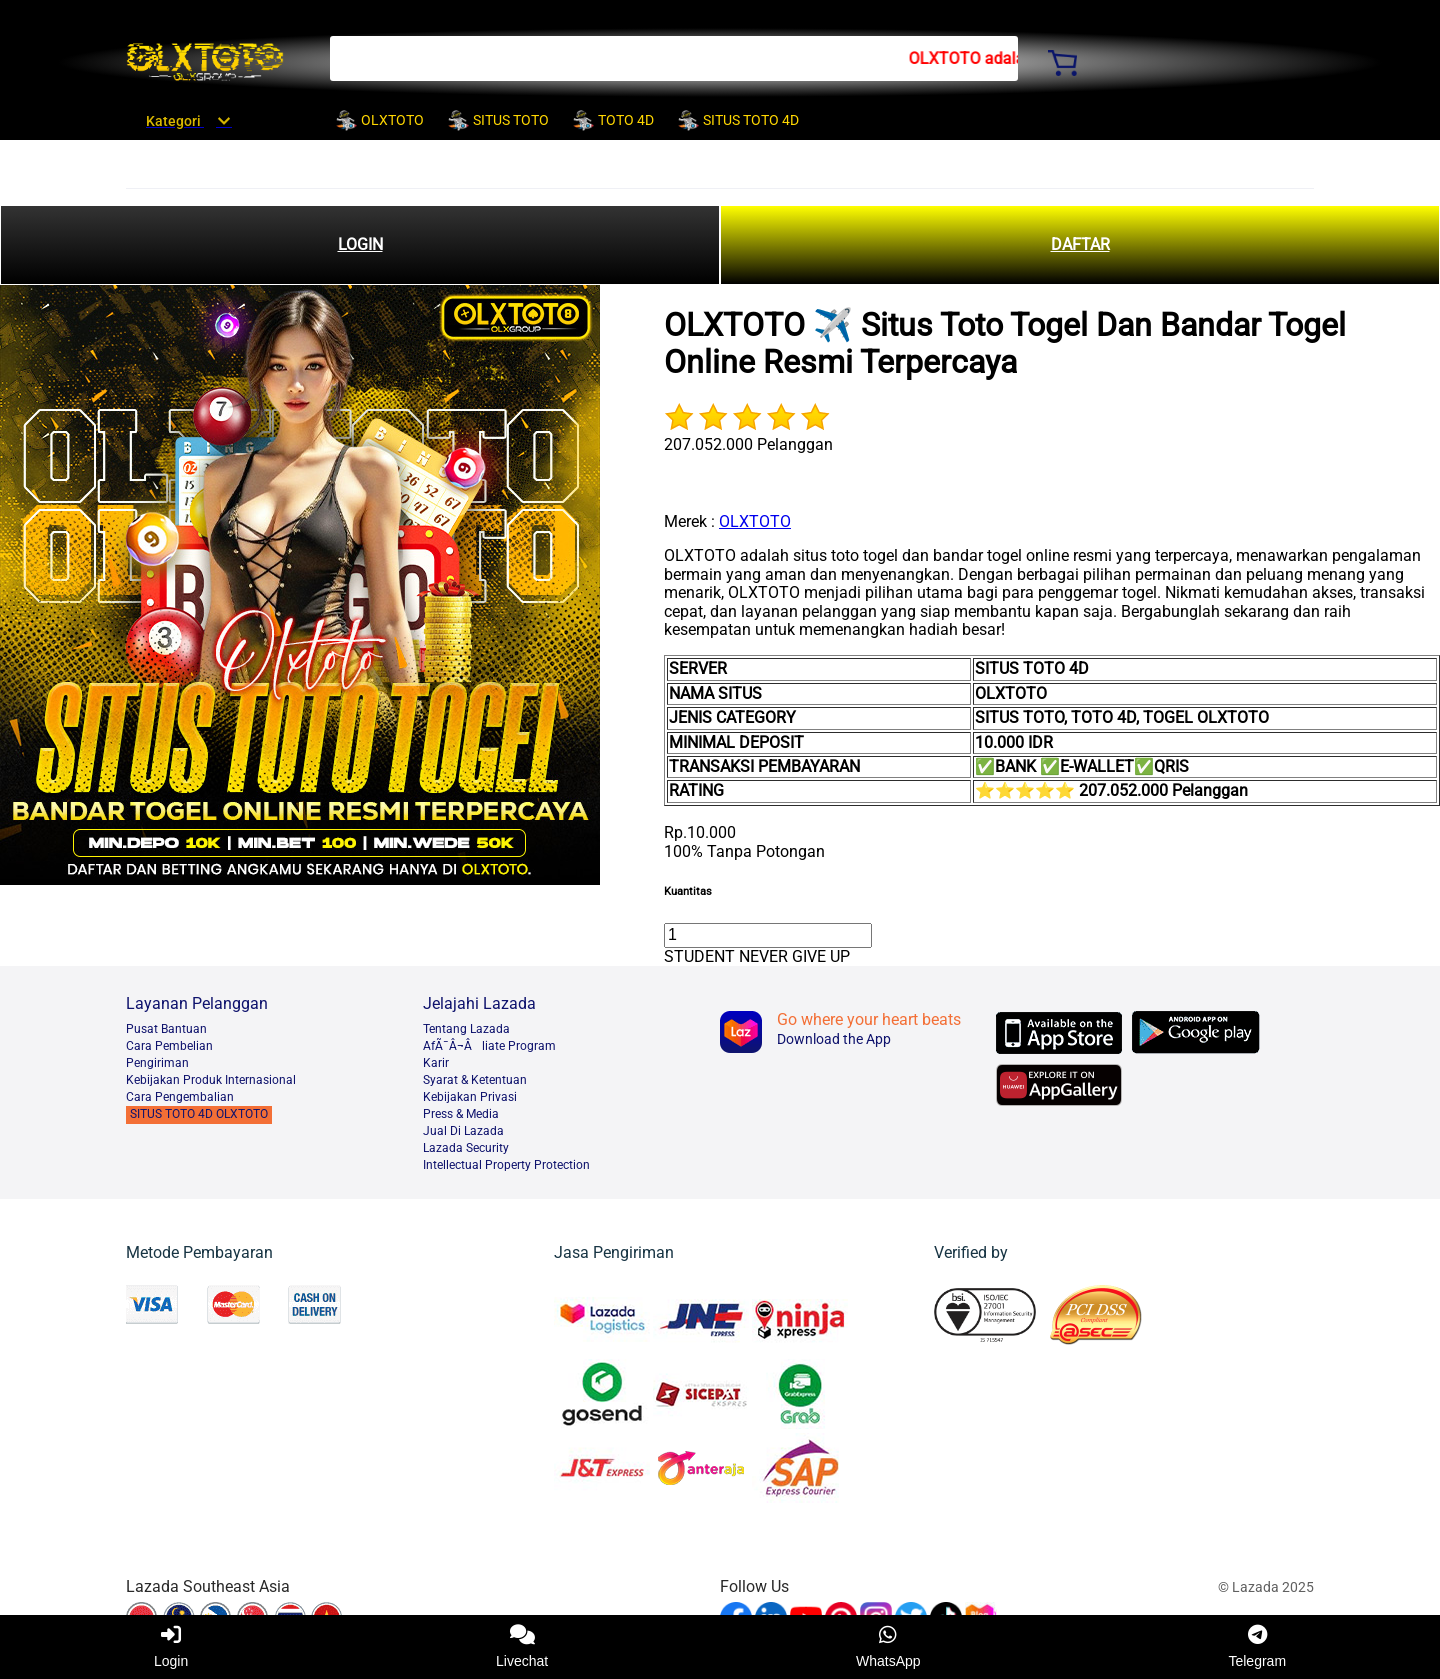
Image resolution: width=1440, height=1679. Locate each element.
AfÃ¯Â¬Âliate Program (489, 1046)
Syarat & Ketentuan (475, 1080)
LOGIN (360, 244)
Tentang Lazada (466, 1029)
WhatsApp (888, 1647)
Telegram (1257, 1647)
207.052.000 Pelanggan (748, 444)
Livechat (522, 1647)
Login (171, 1647)
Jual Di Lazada (463, 1131)
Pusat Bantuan (166, 1029)
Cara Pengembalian (180, 1097)
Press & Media (461, 1114)
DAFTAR (1080, 244)
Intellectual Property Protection (506, 1165)
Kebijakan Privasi (470, 1097)
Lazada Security (466, 1148)
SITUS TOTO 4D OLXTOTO (199, 1114)
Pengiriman (157, 1063)
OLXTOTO (755, 521)
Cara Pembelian (169, 1046)
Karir (436, 1063)
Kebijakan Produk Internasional (211, 1080)
